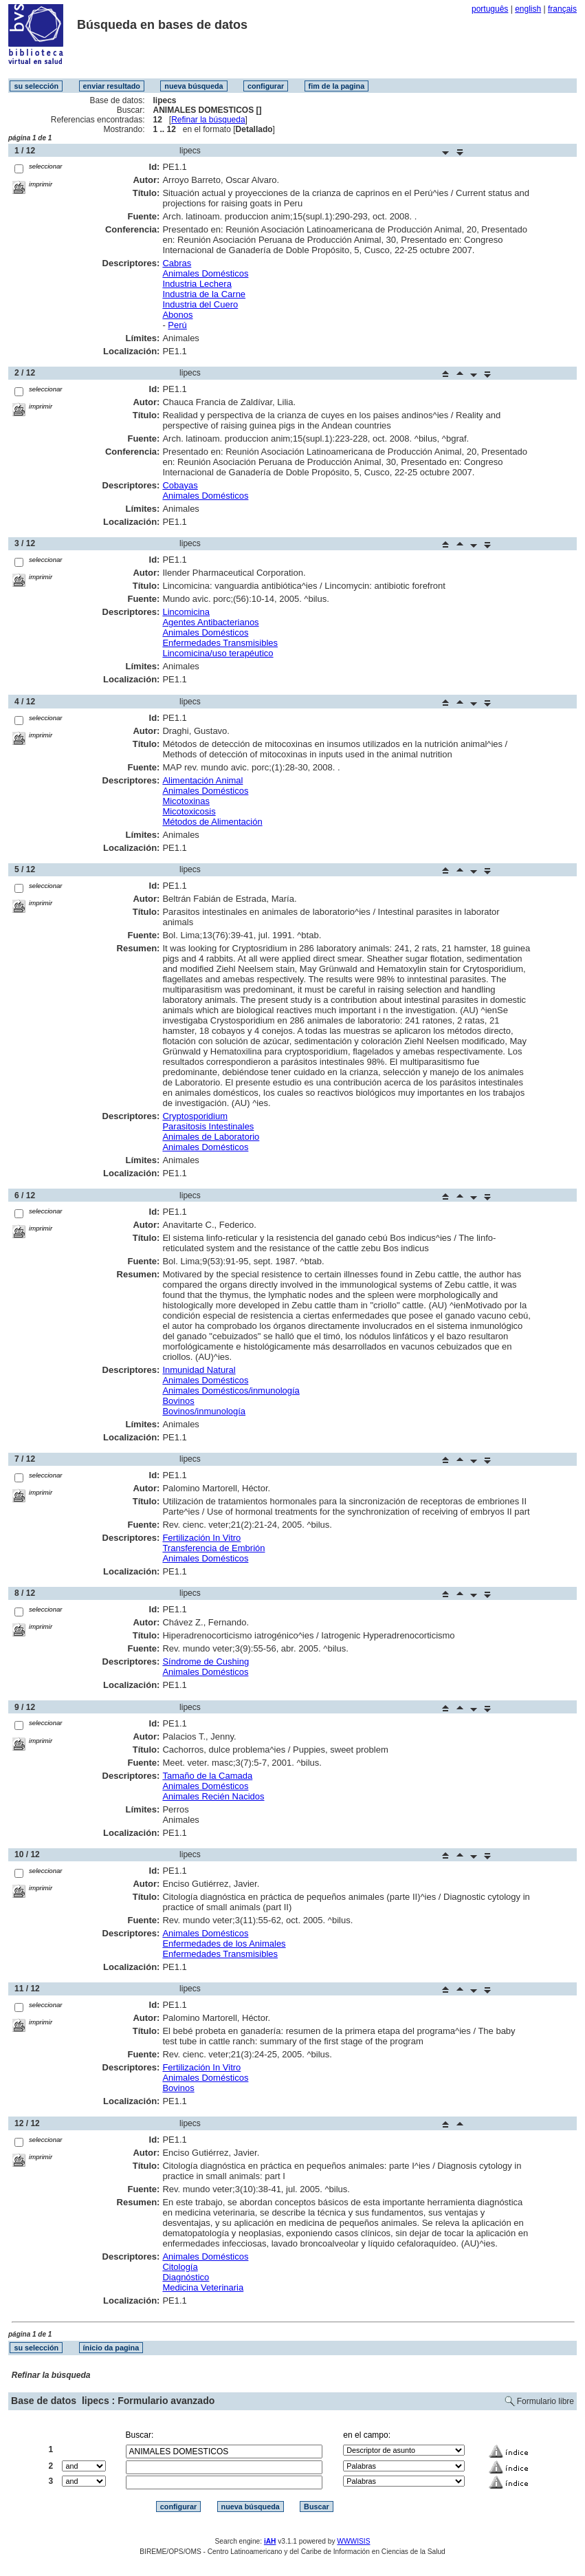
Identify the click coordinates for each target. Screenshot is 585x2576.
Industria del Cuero (200, 304)
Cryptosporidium (195, 1116)
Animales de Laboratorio (210, 1137)
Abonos (177, 315)
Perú (177, 325)
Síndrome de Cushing (205, 1661)
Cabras (176, 263)
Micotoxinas (186, 801)
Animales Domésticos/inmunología (230, 1390)
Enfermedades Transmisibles (220, 643)
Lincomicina (186, 612)
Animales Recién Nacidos (213, 1796)
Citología (179, 2267)
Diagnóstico (185, 2277)
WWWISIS (353, 2541)
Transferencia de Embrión (213, 1548)
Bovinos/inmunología (203, 1411)
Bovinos (178, 1401)
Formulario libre (545, 2401)
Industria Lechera (196, 284)
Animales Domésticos (205, 273)
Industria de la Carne (203, 294)
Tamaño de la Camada (207, 1776)
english (528, 9)
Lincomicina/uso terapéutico (217, 653)
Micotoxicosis (188, 811)
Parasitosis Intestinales (208, 1126)
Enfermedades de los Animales (223, 1943)
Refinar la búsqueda (208, 120)
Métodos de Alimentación (212, 821)
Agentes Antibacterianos (210, 622)
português (490, 9)
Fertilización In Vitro (201, 1538)
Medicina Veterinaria (202, 2287)
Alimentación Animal (202, 780)
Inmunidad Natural (198, 1370)
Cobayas (179, 485)
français (562, 9)
